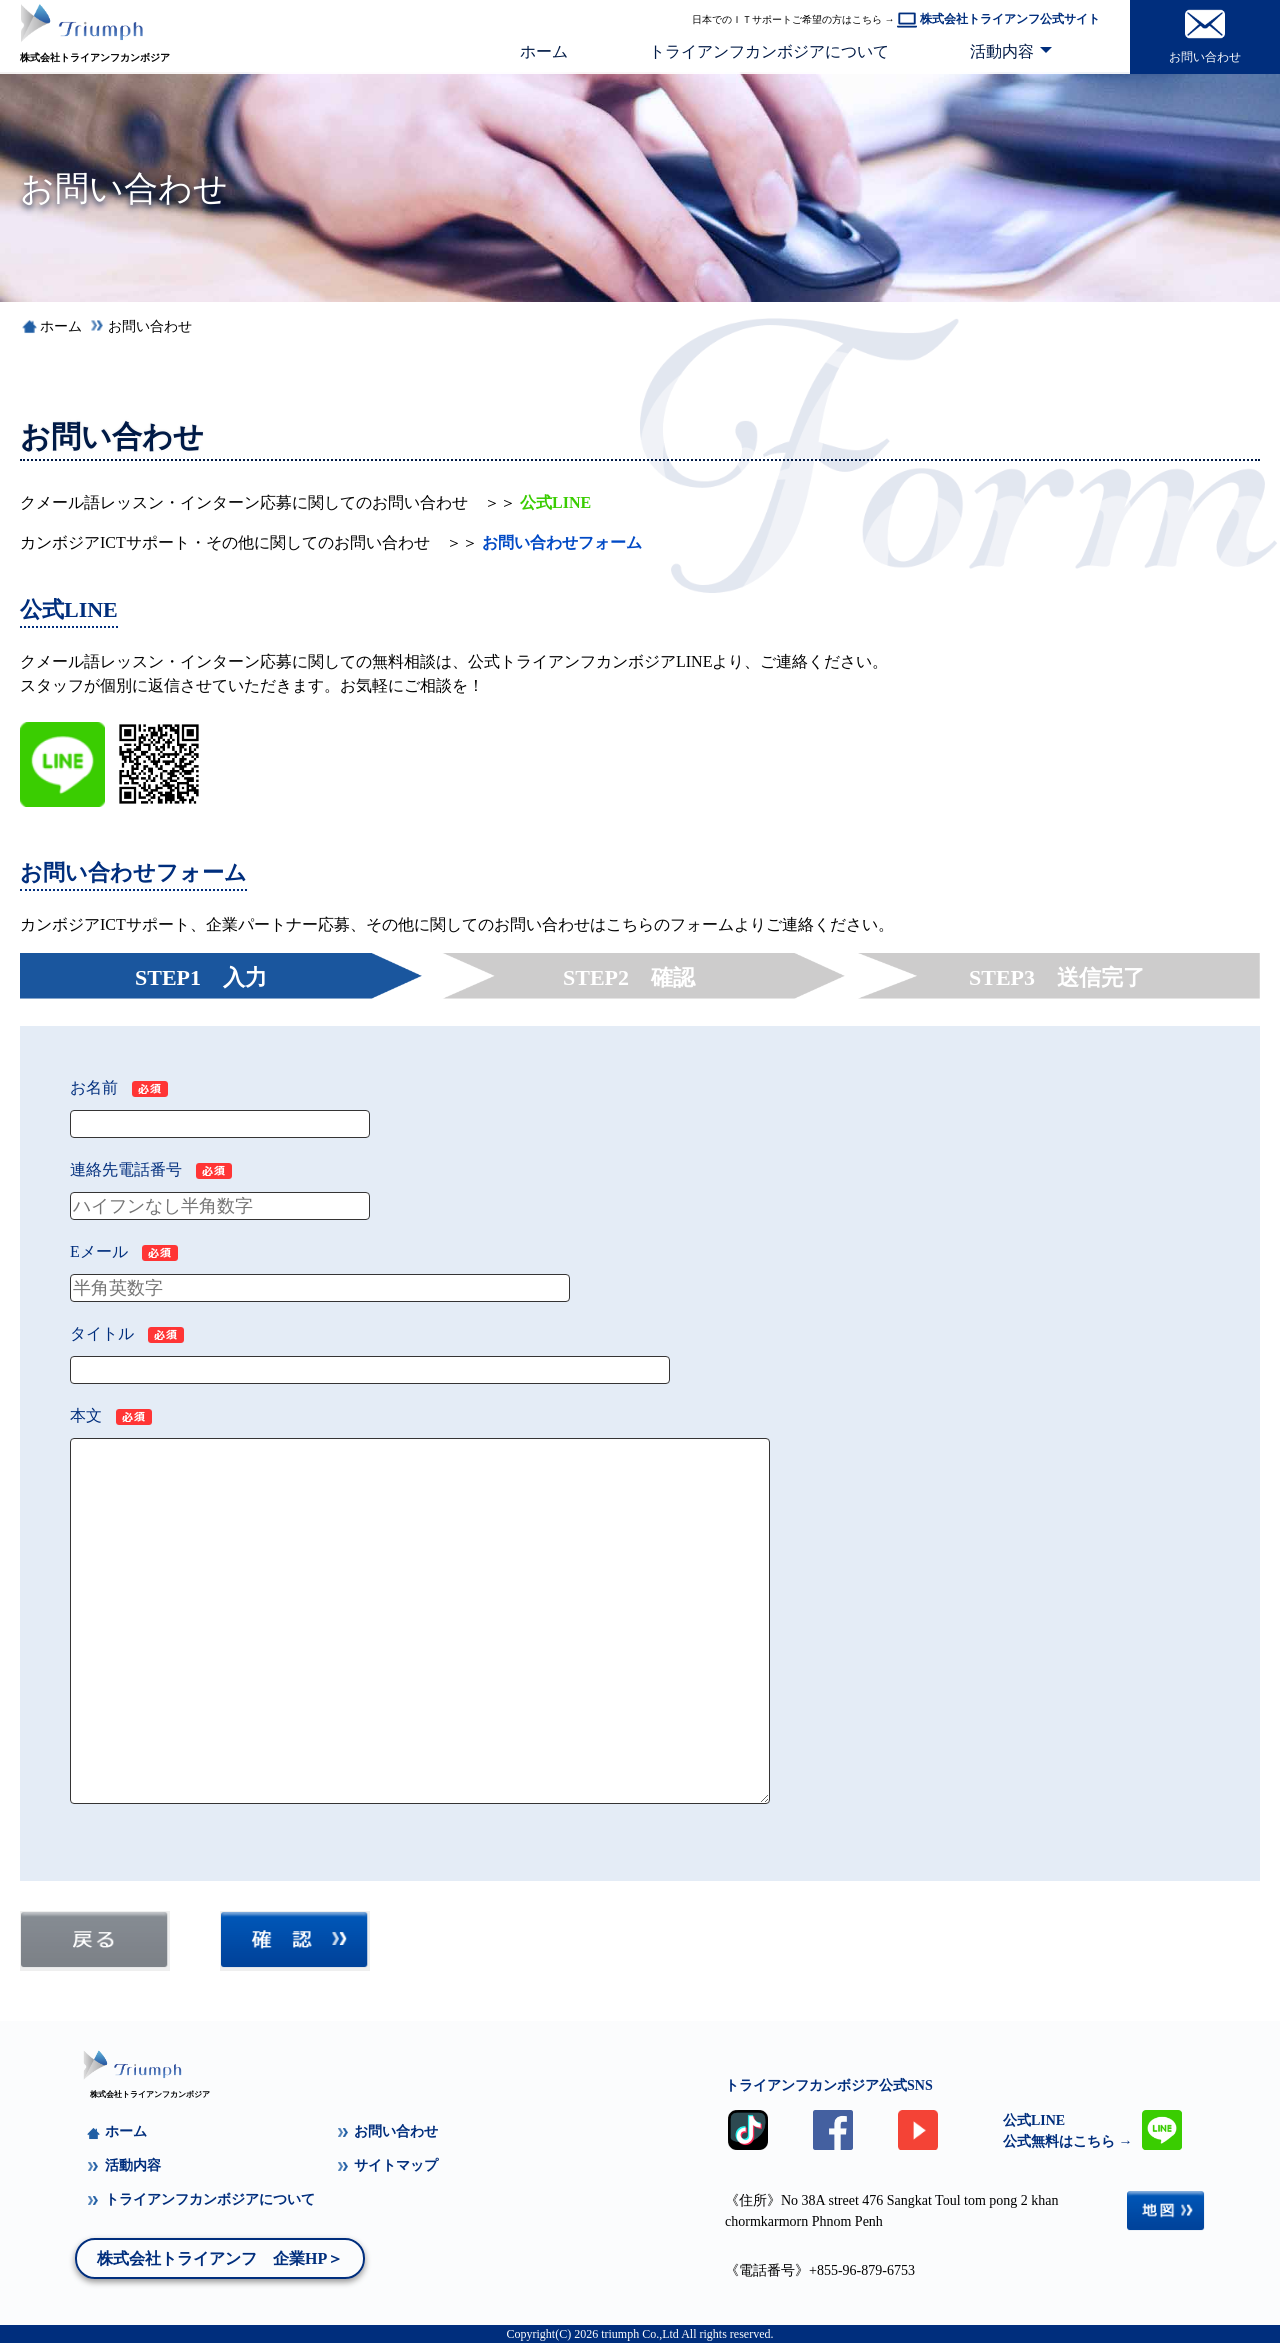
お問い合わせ (150, 326)
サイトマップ (387, 2165)
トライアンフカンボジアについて (769, 51)
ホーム (544, 51)
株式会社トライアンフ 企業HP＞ (220, 2258)
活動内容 (1002, 51)
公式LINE (555, 502)
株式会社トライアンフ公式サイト (998, 19)
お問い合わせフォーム (562, 542)
